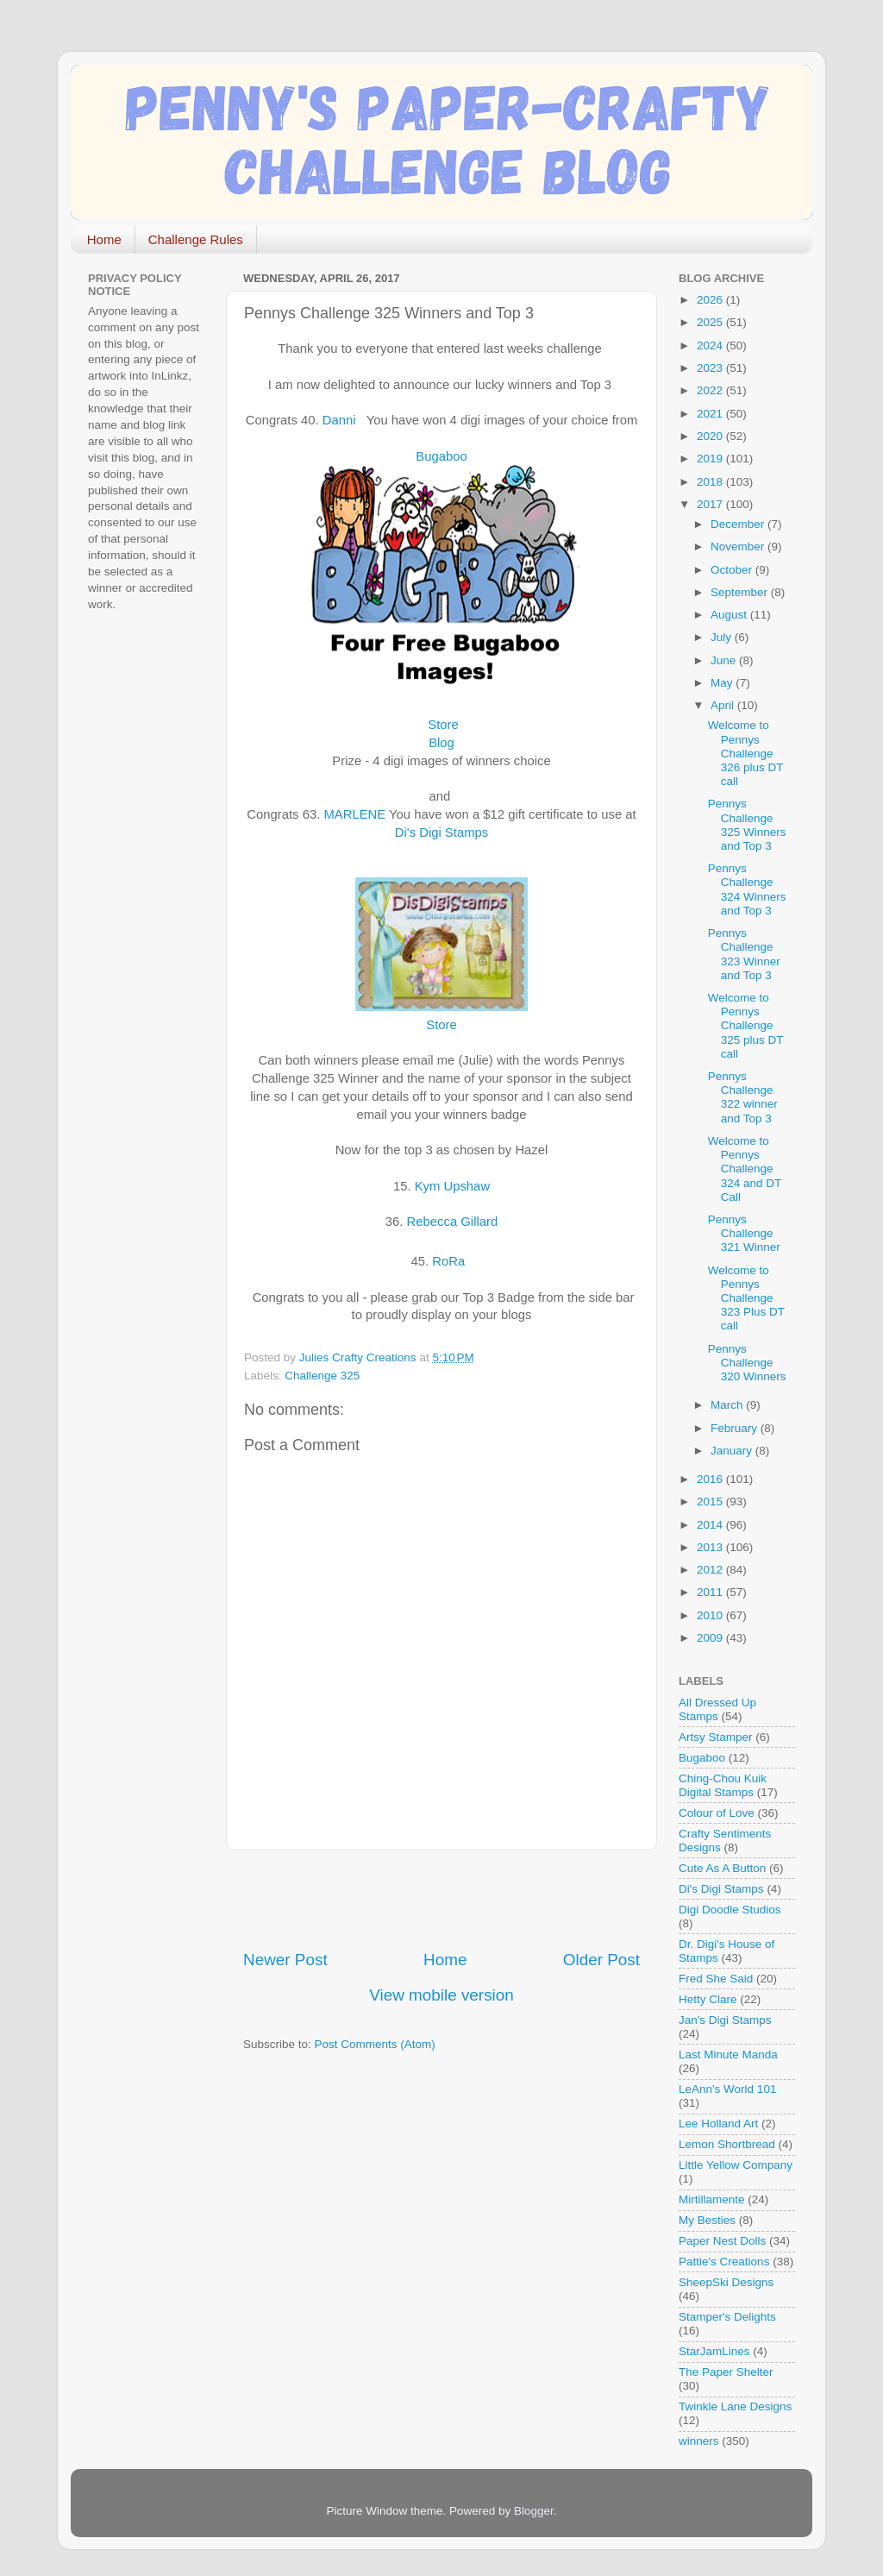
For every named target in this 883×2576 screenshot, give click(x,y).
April (724, 705)
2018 (711, 481)
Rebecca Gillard (452, 1221)
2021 (711, 413)
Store (443, 725)
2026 (711, 299)
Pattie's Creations (724, 2261)
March (728, 1404)
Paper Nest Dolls (722, 2240)
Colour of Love (717, 1812)
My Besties (707, 2220)
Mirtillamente (712, 2199)
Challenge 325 (322, 1375)
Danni (339, 420)
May (723, 682)
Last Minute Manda (728, 2054)
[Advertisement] (445, 1900)
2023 (711, 367)
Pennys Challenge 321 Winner (744, 1233)
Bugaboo (441, 456)
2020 (711, 436)
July (723, 637)
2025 (711, 322)
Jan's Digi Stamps (725, 2020)
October (733, 569)
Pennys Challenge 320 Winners (747, 1362)
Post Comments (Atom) (375, 2044)
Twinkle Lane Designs (735, 2406)
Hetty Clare (708, 1999)
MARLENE (354, 814)
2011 (711, 1592)
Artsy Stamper (716, 1737)
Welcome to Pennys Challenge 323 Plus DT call (746, 1298)
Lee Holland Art (718, 2123)
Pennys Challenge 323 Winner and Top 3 (744, 954)
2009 (711, 1637)
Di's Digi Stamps (441, 832)
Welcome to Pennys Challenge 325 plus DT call (746, 1025)
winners (699, 2441)
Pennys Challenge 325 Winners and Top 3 (747, 824)
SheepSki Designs (726, 2282)
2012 (711, 1569)
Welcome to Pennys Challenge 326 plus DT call (746, 753)
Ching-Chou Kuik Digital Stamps (723, 1785)
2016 (711, 1479)
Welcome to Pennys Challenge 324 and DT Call (744, 1168)
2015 (711, 1501)
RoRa (448, 1261)
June (725, 660)
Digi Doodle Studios (730, 1909)
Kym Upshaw (452, 1186)
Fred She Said (716, 1978)
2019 (711, 458)
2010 (711, 1615)
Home (104, 239)
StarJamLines (714, 2351)
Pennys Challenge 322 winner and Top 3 (743, 1097)
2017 (711, 504)
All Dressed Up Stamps (717, 1709)
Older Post (601, 1960)
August (730, 614)
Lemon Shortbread (727, 2144)
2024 (711, 345)
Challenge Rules (195, 239)
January (733, 1450)
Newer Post (285, 1960)
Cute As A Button (722, 1868)
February (736, 1428)
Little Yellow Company (735, 2164)
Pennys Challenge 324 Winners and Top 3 (747, 889)
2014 (711, 1524)
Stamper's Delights (727, 2316)
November (739, 546)
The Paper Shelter (726, 2372)
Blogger (534, 2510)
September (741, 592)
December (739, 524)
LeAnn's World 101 (727, 2089)
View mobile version (441, 1995)
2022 (711, 390)
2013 (711, 1547)
